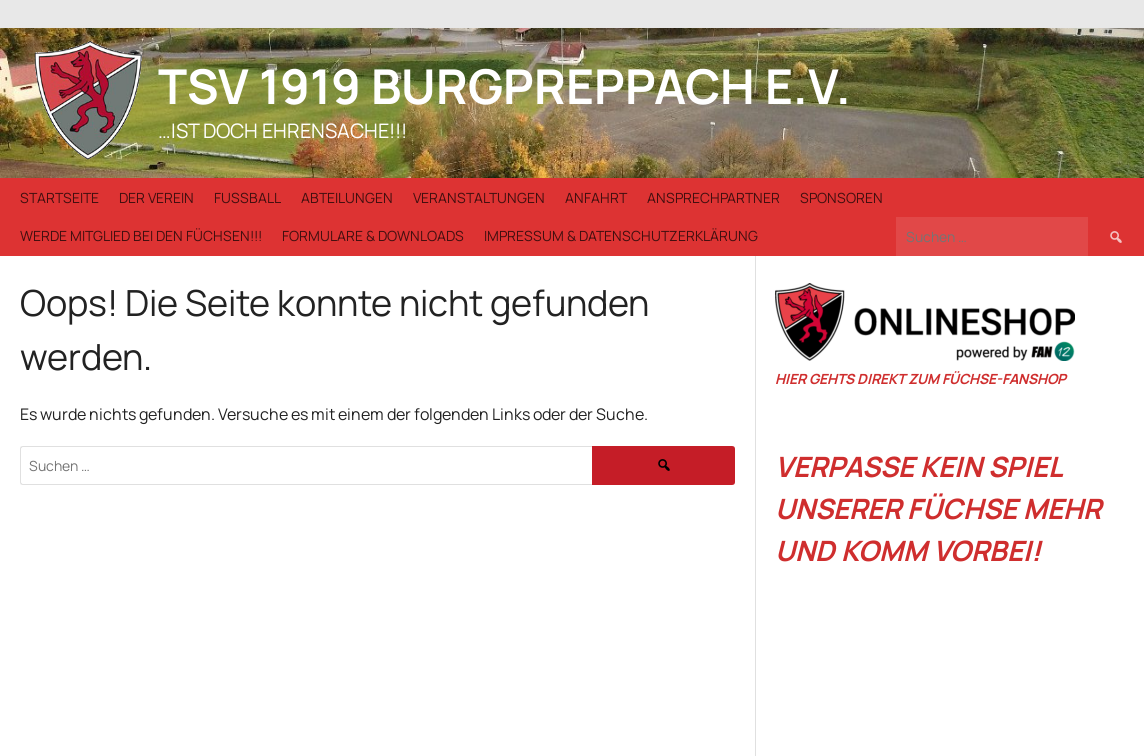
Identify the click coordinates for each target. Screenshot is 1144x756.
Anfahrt (596, 197)
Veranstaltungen (479, 197)
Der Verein (156, 197)
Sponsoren (841, 197)
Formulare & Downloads (373, 235)
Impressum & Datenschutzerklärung (621, 235)
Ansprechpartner (713, 197)
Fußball (247, 197)
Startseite (59, 197)
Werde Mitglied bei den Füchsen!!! (141, 235)
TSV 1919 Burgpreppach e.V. (504, 85)
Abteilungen (347, 197)
